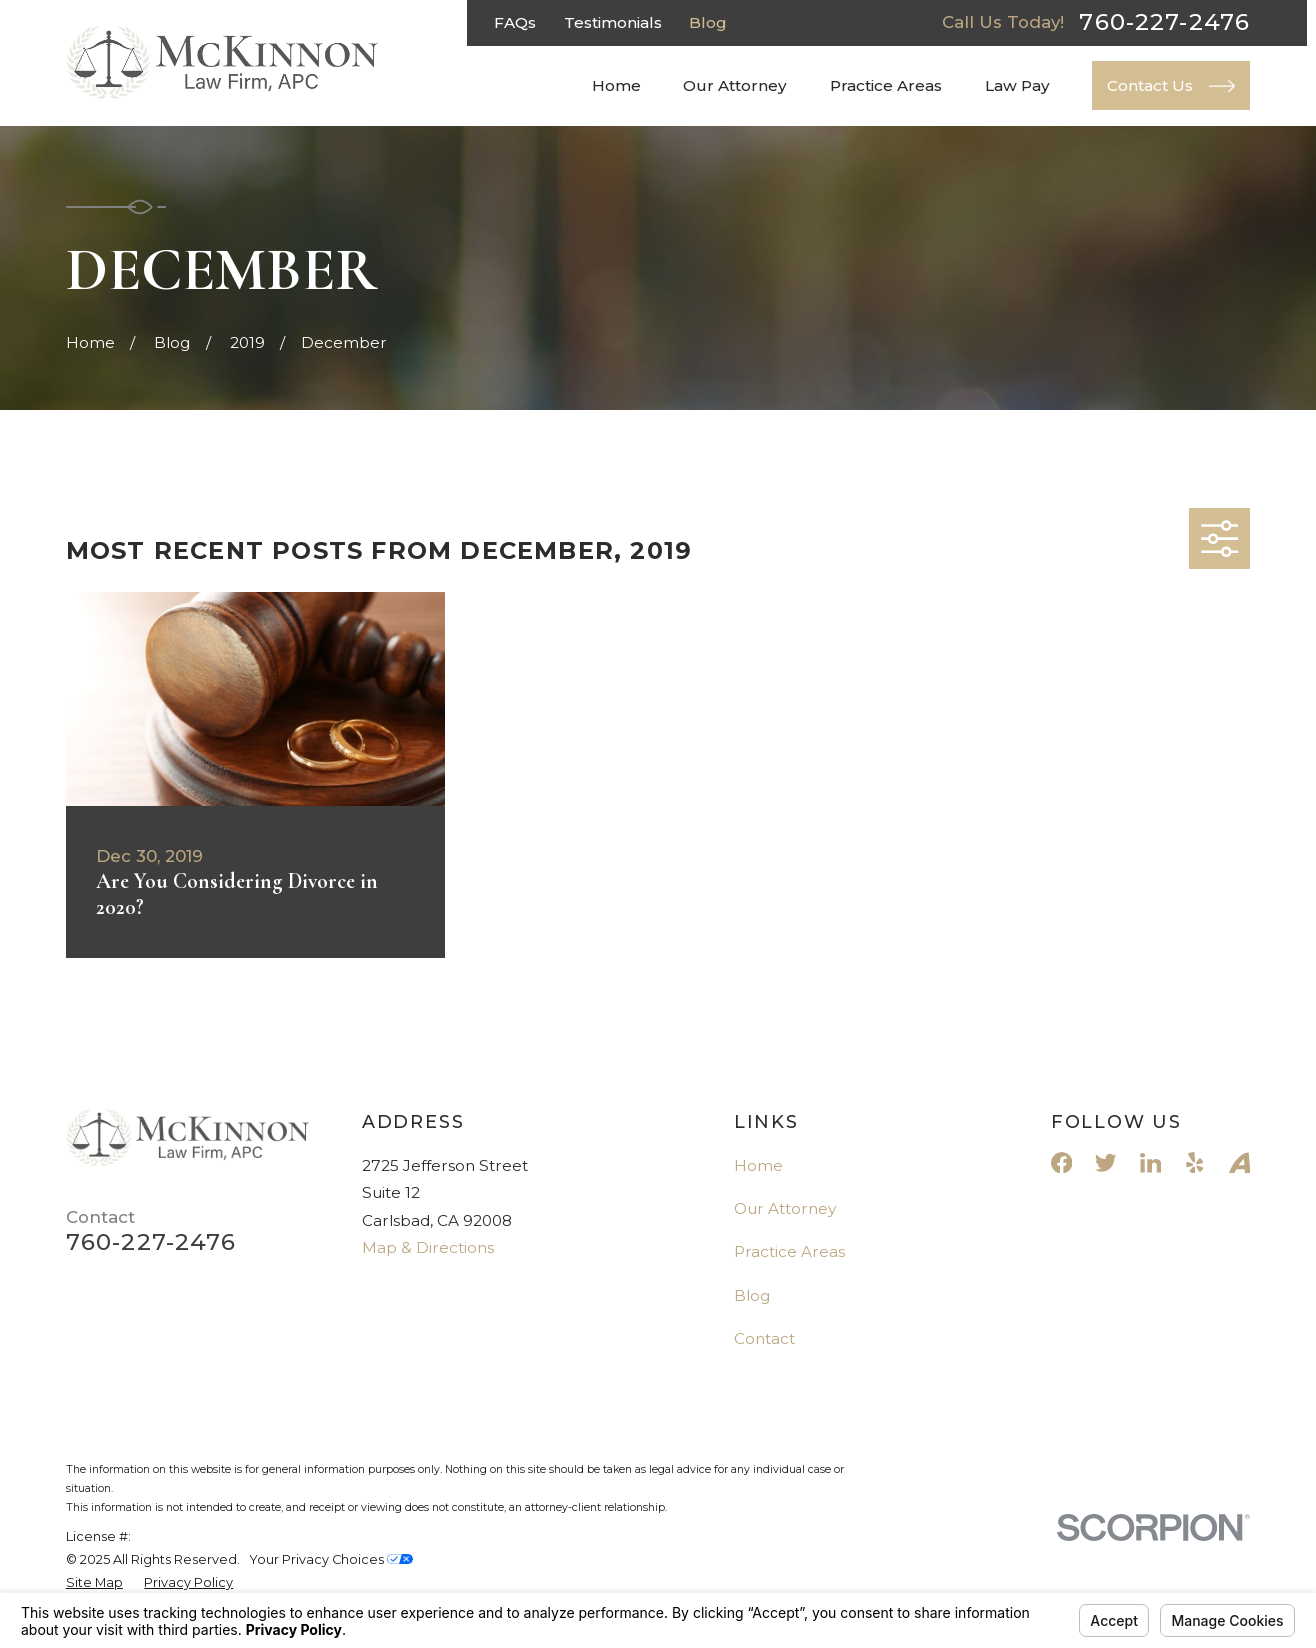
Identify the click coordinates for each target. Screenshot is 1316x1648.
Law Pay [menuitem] (1017, 85)
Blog (708, 22)
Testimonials (613, 22)
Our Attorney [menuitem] (735, 85)
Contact (764, 1338)
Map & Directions (428, 1247)
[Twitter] (1105, 1162)
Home (758, 1165)
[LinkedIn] (1150, 1162)
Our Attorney (785, 1208)
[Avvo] (1239, 1162)
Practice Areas (789, 1251)
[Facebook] (1061, 1162)
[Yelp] (1194, 1162)
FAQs (515, 22)
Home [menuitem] (616, 85)
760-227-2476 (1164, 22)
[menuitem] (94, 1582)
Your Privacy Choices (331, 1559)
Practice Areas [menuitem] (886, 85)
